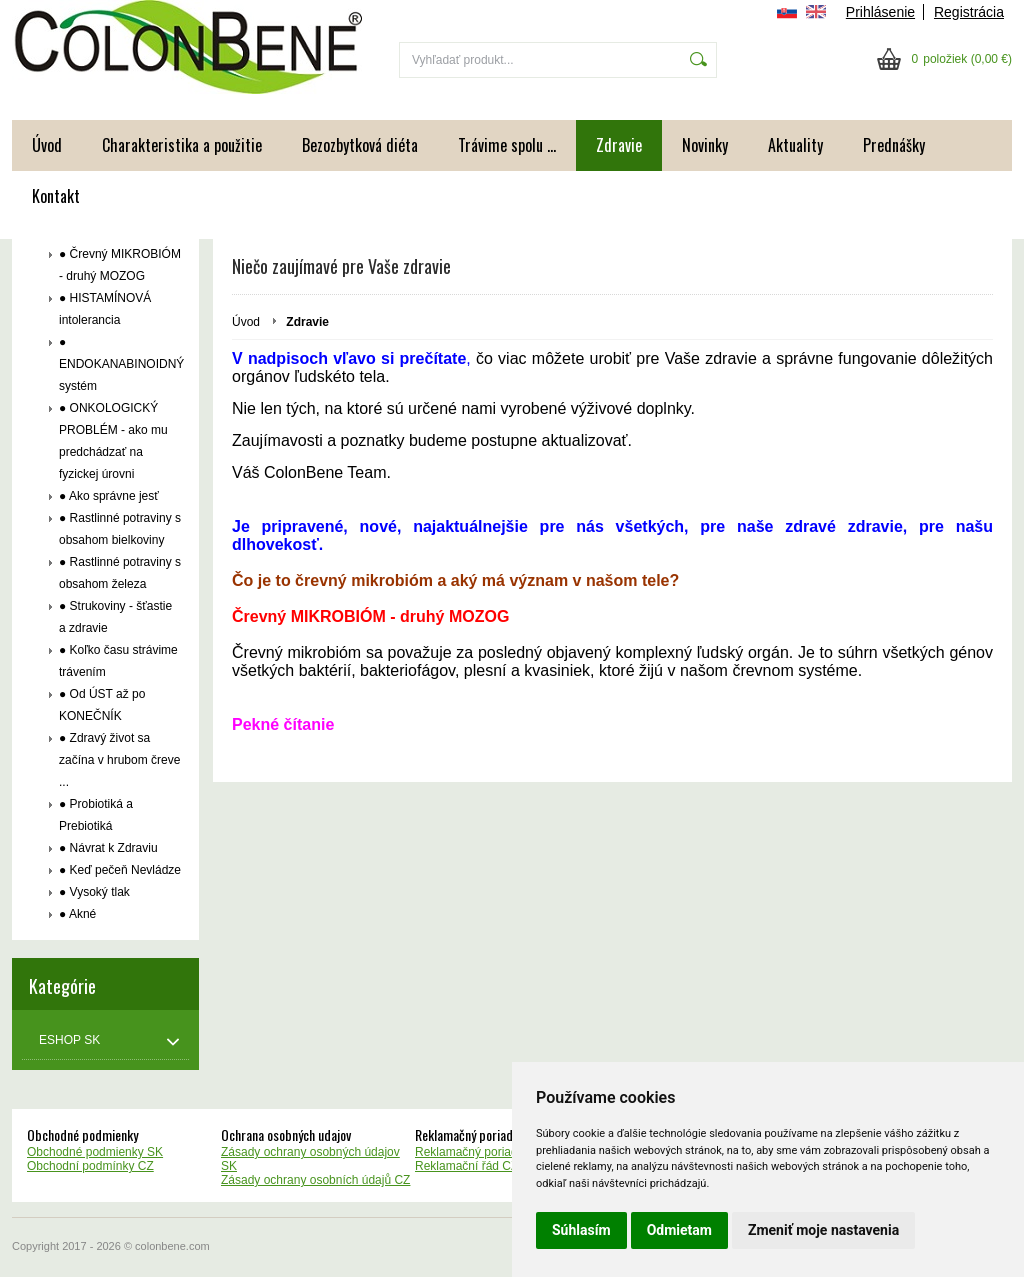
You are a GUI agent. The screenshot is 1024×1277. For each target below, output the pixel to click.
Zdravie (619, 145)
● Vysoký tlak (94, 892)
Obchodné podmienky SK (95, 1152)
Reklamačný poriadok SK (482, 1152)
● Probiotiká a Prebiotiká (96, 815)
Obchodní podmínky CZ (90, 1166)
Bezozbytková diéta (360, 145)
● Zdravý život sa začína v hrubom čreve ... (119, 760)
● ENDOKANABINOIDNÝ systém (120, 364)
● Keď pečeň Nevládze (120, 870)
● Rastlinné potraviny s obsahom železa (120, 573)
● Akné (77, 914)
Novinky (705, 145)
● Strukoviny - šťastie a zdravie (115, 617)
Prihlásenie (880, 12)
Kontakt (56, 196)
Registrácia (969, 12)
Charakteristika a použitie (182, 145)
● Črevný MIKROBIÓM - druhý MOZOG (120, 265)
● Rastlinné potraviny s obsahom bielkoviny (120, 529)
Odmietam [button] (679, 1230)
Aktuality (795, 145)
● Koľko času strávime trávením (118, 661)
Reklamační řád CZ (466, 1166)
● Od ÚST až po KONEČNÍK (102, 705)
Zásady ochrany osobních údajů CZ (315, 1180)
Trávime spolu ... (507, 145)
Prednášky (894, 145)
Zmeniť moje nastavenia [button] (823, 1230)
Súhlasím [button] (581, 1230)
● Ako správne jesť (109, 496)
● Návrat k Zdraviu (108, 848)
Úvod (47, 145)
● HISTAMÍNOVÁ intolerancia (105, 309)
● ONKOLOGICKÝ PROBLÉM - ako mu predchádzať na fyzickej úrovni (113, 441)
